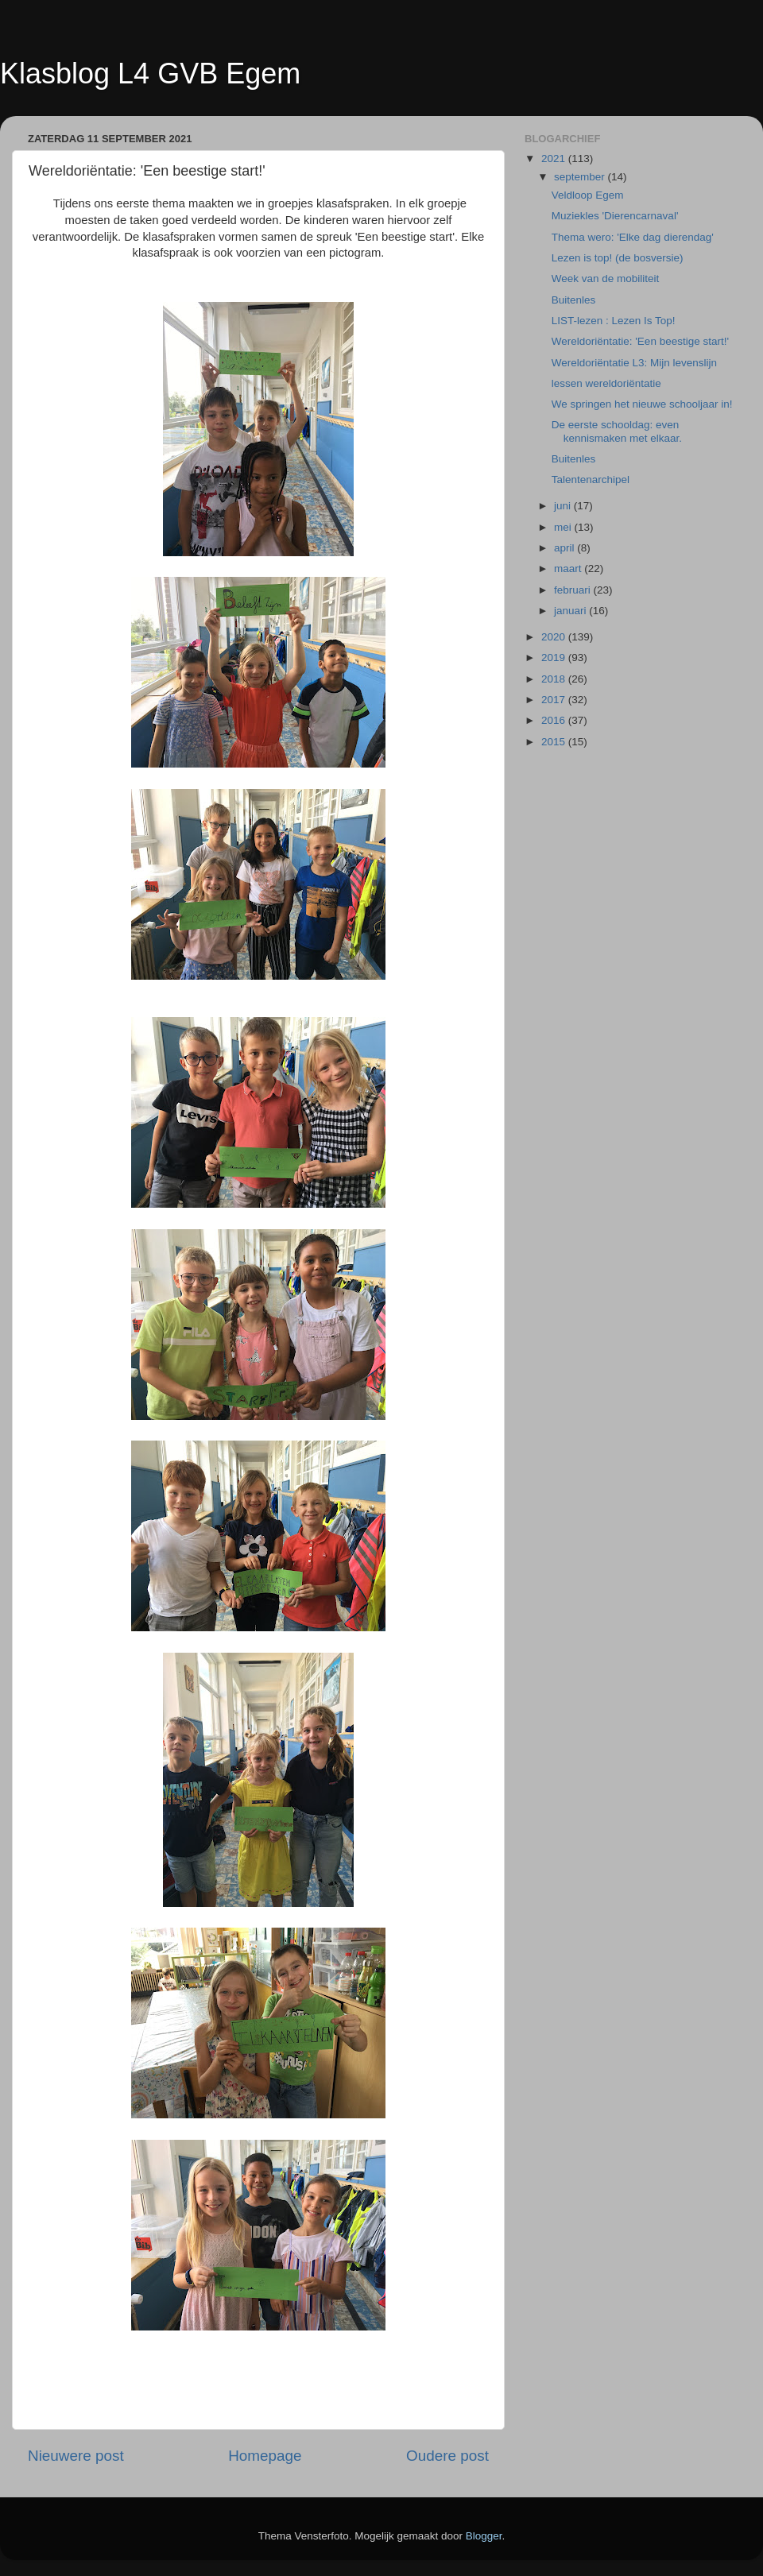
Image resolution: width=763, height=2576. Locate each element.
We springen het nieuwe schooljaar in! (642, 404)
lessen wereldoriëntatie (606, 383)
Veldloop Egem (588, 195)
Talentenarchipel (590, 479)
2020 (554, 637)
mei (564, 527)
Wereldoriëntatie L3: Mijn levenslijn (634, 363)
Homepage (264, 2455)
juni (564, 506)
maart (569, 568)
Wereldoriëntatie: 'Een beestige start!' (640, 341)
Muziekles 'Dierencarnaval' (615, 216)
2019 (554, 657)
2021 (554, 158)
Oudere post (447, 2455)
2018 (554, 679)
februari (574, 590)
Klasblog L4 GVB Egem (150, 73)
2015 (554, 742)
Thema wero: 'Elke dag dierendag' (633, 237)
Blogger (484, 2536)
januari (571, 611)
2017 (554, 700)
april (565, 548)
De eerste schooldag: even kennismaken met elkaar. (617, 431)
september (581, 177)
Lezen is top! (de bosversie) (618, 258)
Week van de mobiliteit (606, 278)
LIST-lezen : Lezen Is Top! (614, 321)
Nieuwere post (76, 2455)
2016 (554, 720)
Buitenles (574, 300)
